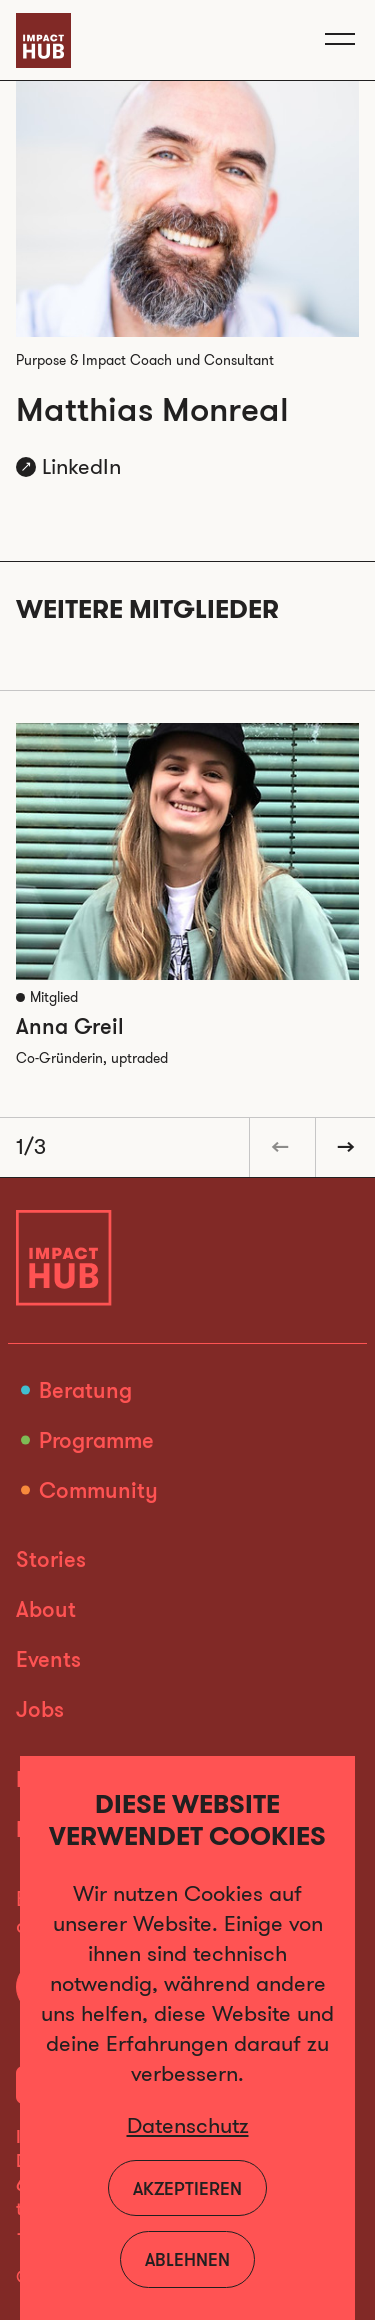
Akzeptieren (187, 2188)
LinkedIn (81, 466)
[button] (279, 1147)
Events (48, 1658)
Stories (51, 1558)
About (46, 1608)
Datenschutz (188, 2125)
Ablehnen (187, 2259)
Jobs (40, 1708)
